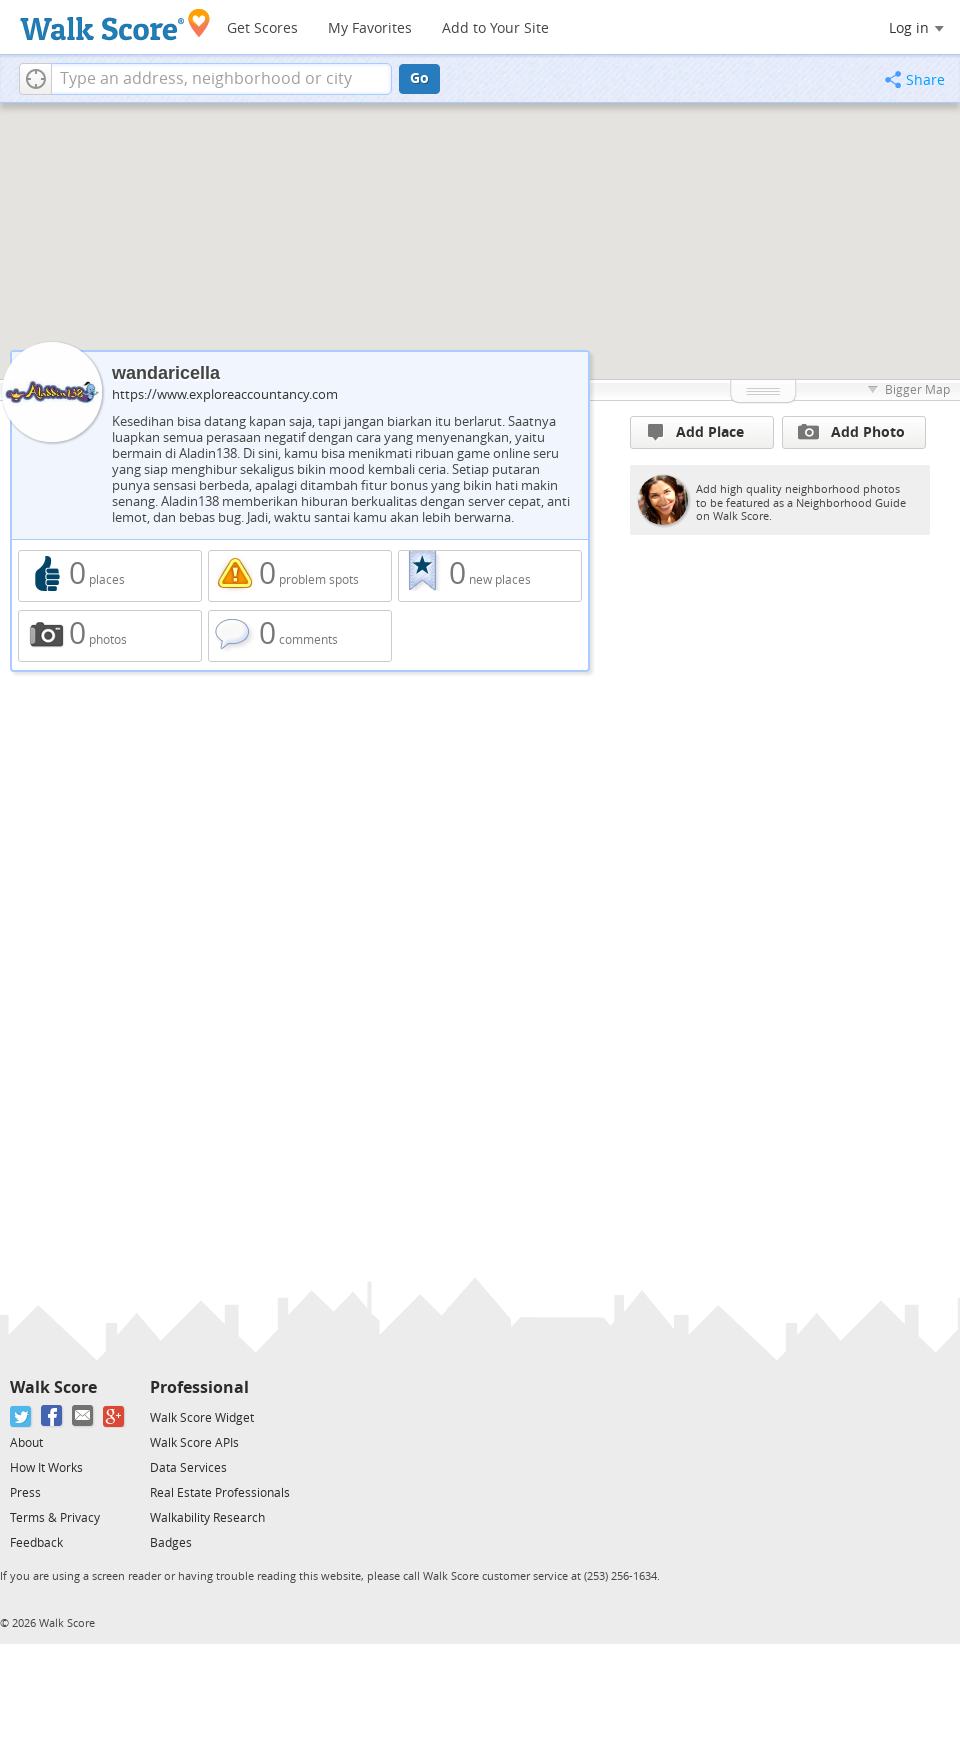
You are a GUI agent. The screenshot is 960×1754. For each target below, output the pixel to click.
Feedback (36, 1543)
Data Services (188, 1468)
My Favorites (370, 28)
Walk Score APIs (194, 1443)
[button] (35, 79)
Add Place (696, 432)
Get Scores (262, 28)
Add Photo (851, 432)
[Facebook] (52, 1416)
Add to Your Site (495, 28)
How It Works (46, 1468)
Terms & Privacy (55, 1518)
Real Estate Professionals (220, 1493)
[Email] (83, 1416)
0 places (110, 576)
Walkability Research (207, 1518)
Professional (199, 1387)
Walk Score (53, 1387)
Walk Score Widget (202, 1418)
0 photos (110, 636)
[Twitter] (21, 1416)
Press (25, 1493)
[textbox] (221, 79)
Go (419, 78)
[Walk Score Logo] (115, 24)
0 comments (300, 636)
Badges (171, 1543)
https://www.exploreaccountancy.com (225, 394)
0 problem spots (300, 576)
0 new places (490, 576)
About (26, 1443)
